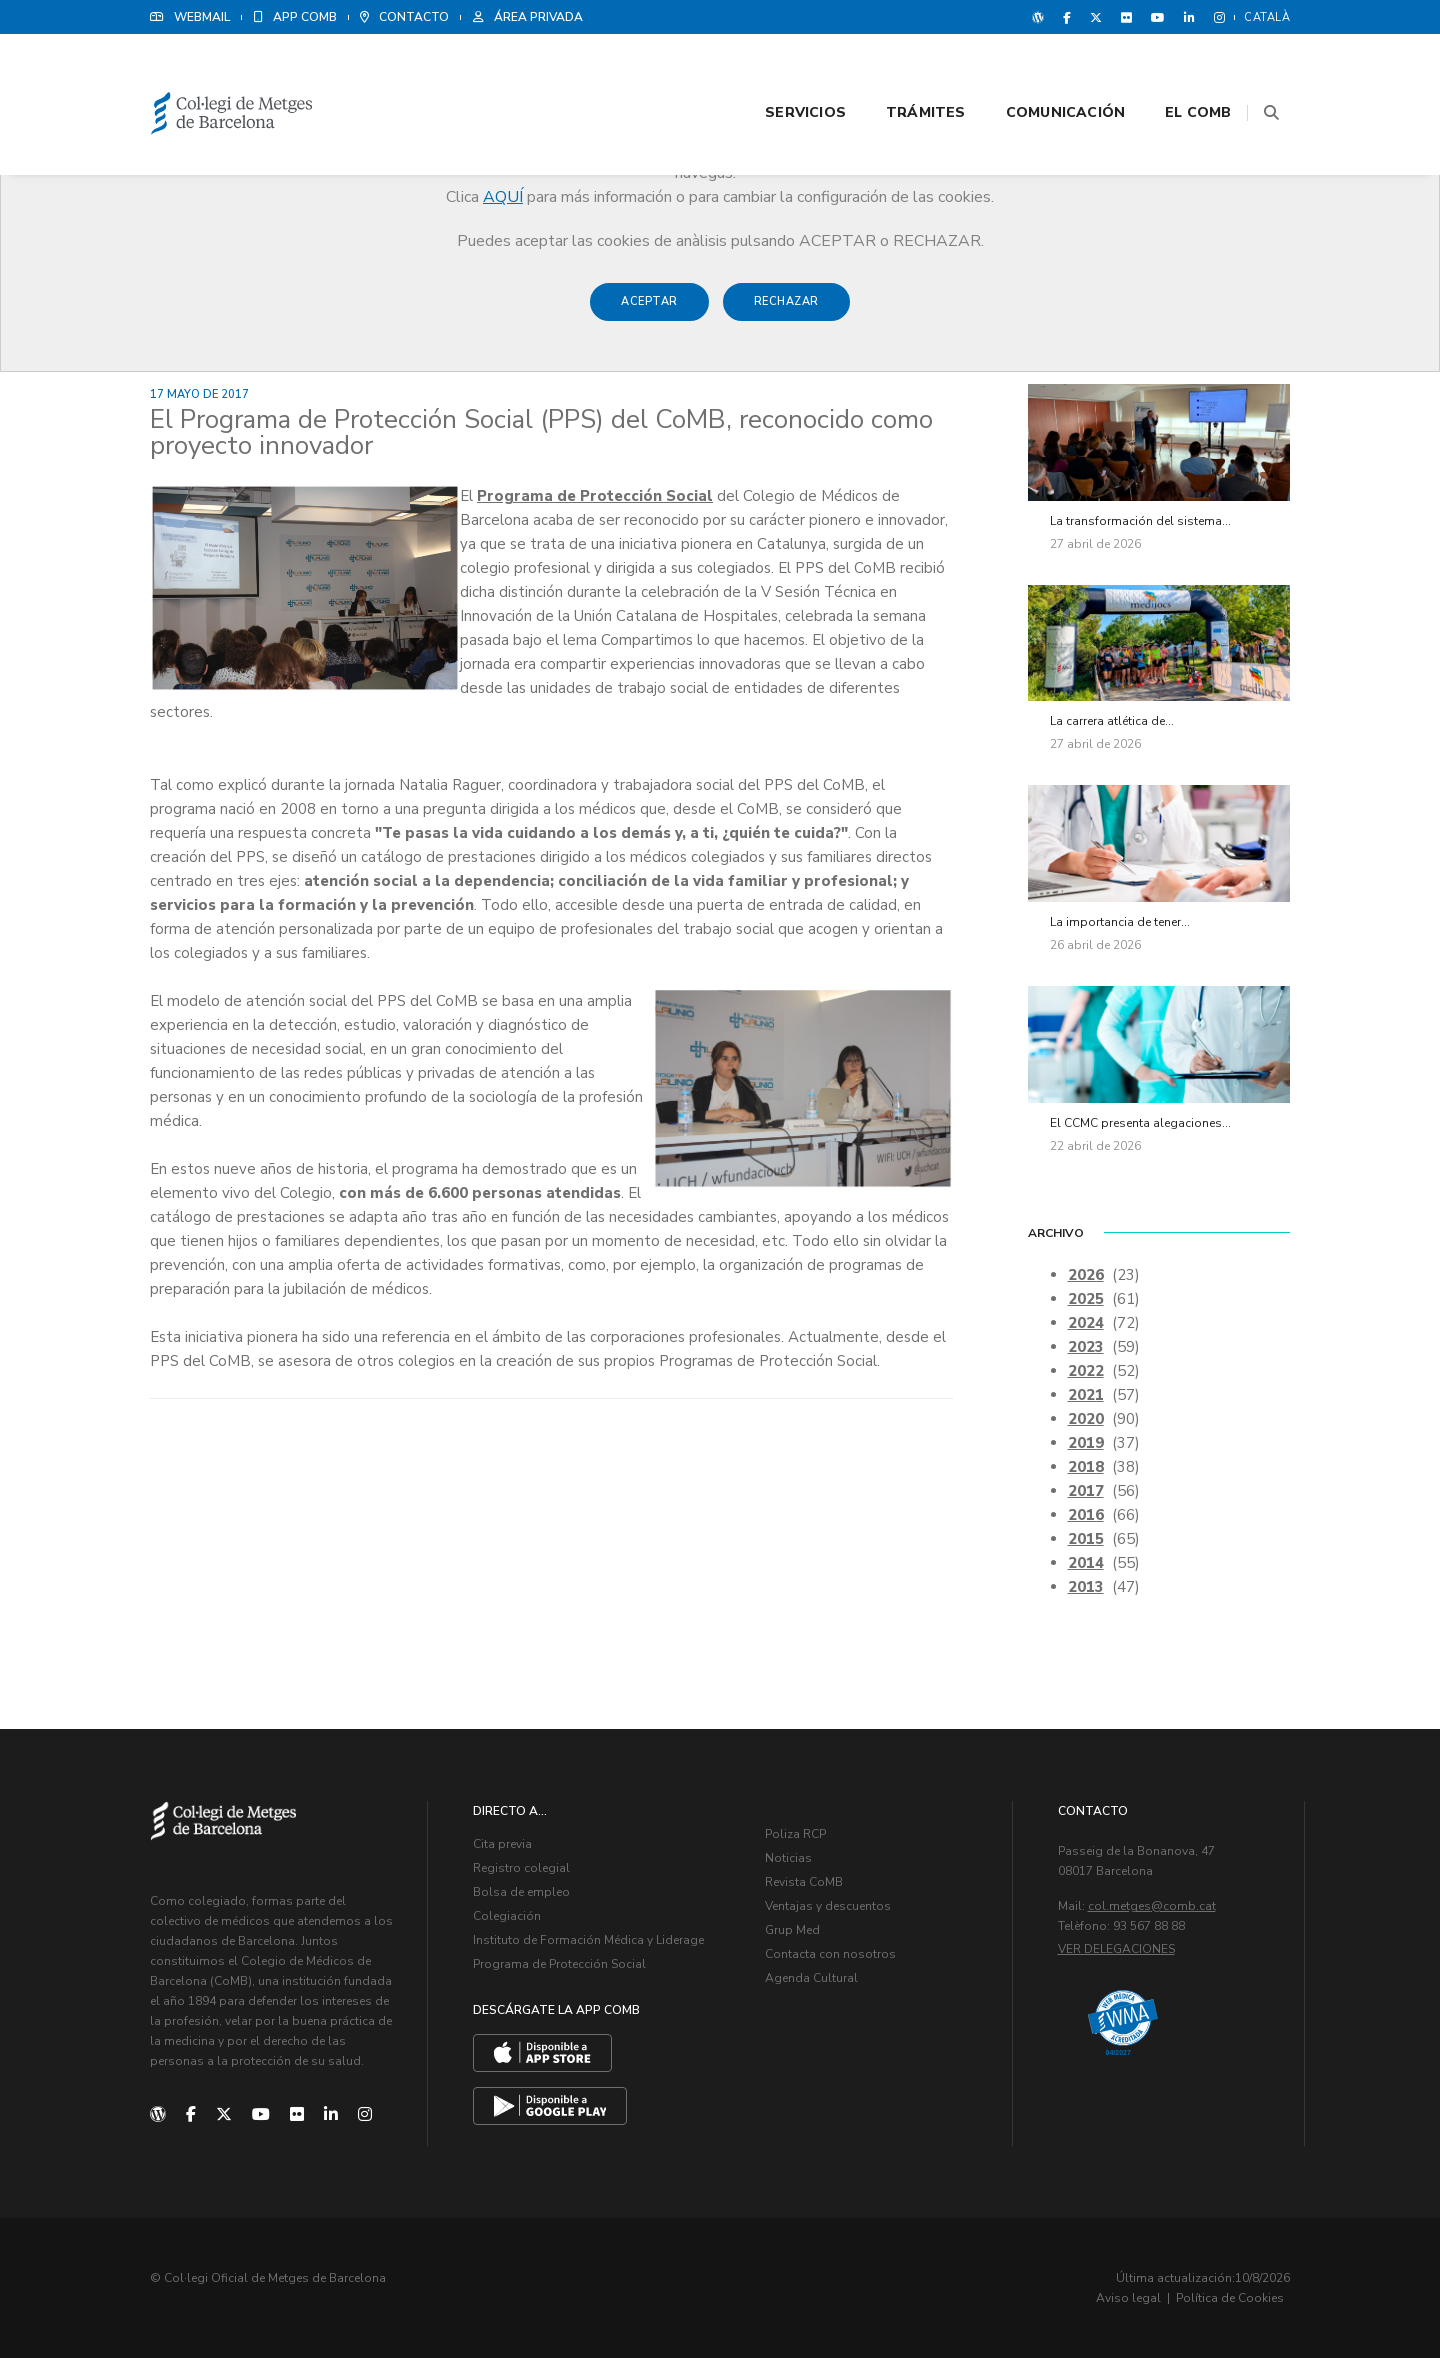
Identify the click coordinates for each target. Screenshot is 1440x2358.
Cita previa (502, 1844)
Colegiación (507, 1916)
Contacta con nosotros (830, 1954)
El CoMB (1174, 71)
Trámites (901, 71)
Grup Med (792, 1930)
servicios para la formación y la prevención (312, 905)
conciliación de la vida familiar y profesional (725, 881)
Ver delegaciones (1116, 1949)
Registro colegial (521, 1868)
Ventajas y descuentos (828, 1906)
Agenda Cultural (811, 1978)
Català (1267, 17)
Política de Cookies (1230, 2298)
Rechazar (786, 311)
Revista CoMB (804, 1882)
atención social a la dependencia (427, 881)
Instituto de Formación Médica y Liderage (588, 1940)
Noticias (788, 1858)
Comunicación (1041, 71)
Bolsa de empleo (521, 1892)
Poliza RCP (795, 1834)
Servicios (780, 71)
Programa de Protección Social (595, 496)
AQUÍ (503, 197)
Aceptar (649, 311)
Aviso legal (1128, 2298)
